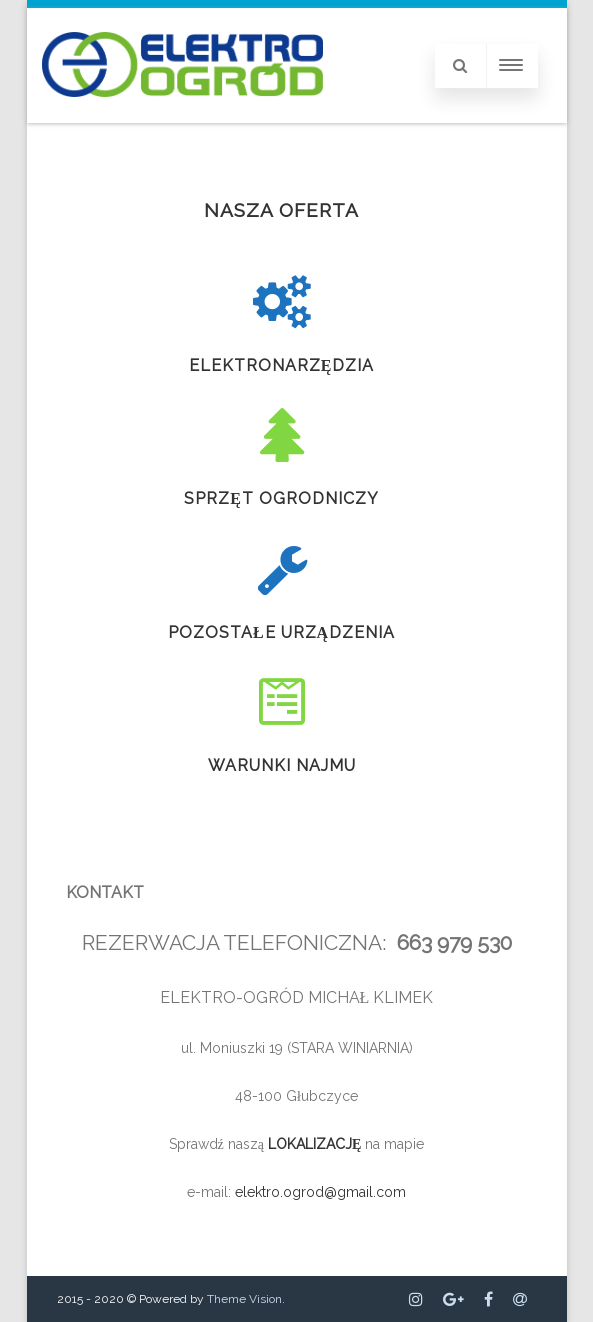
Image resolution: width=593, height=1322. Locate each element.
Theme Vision (244, 1299)
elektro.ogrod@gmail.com (320, 1192)
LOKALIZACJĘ (316, 1144)
